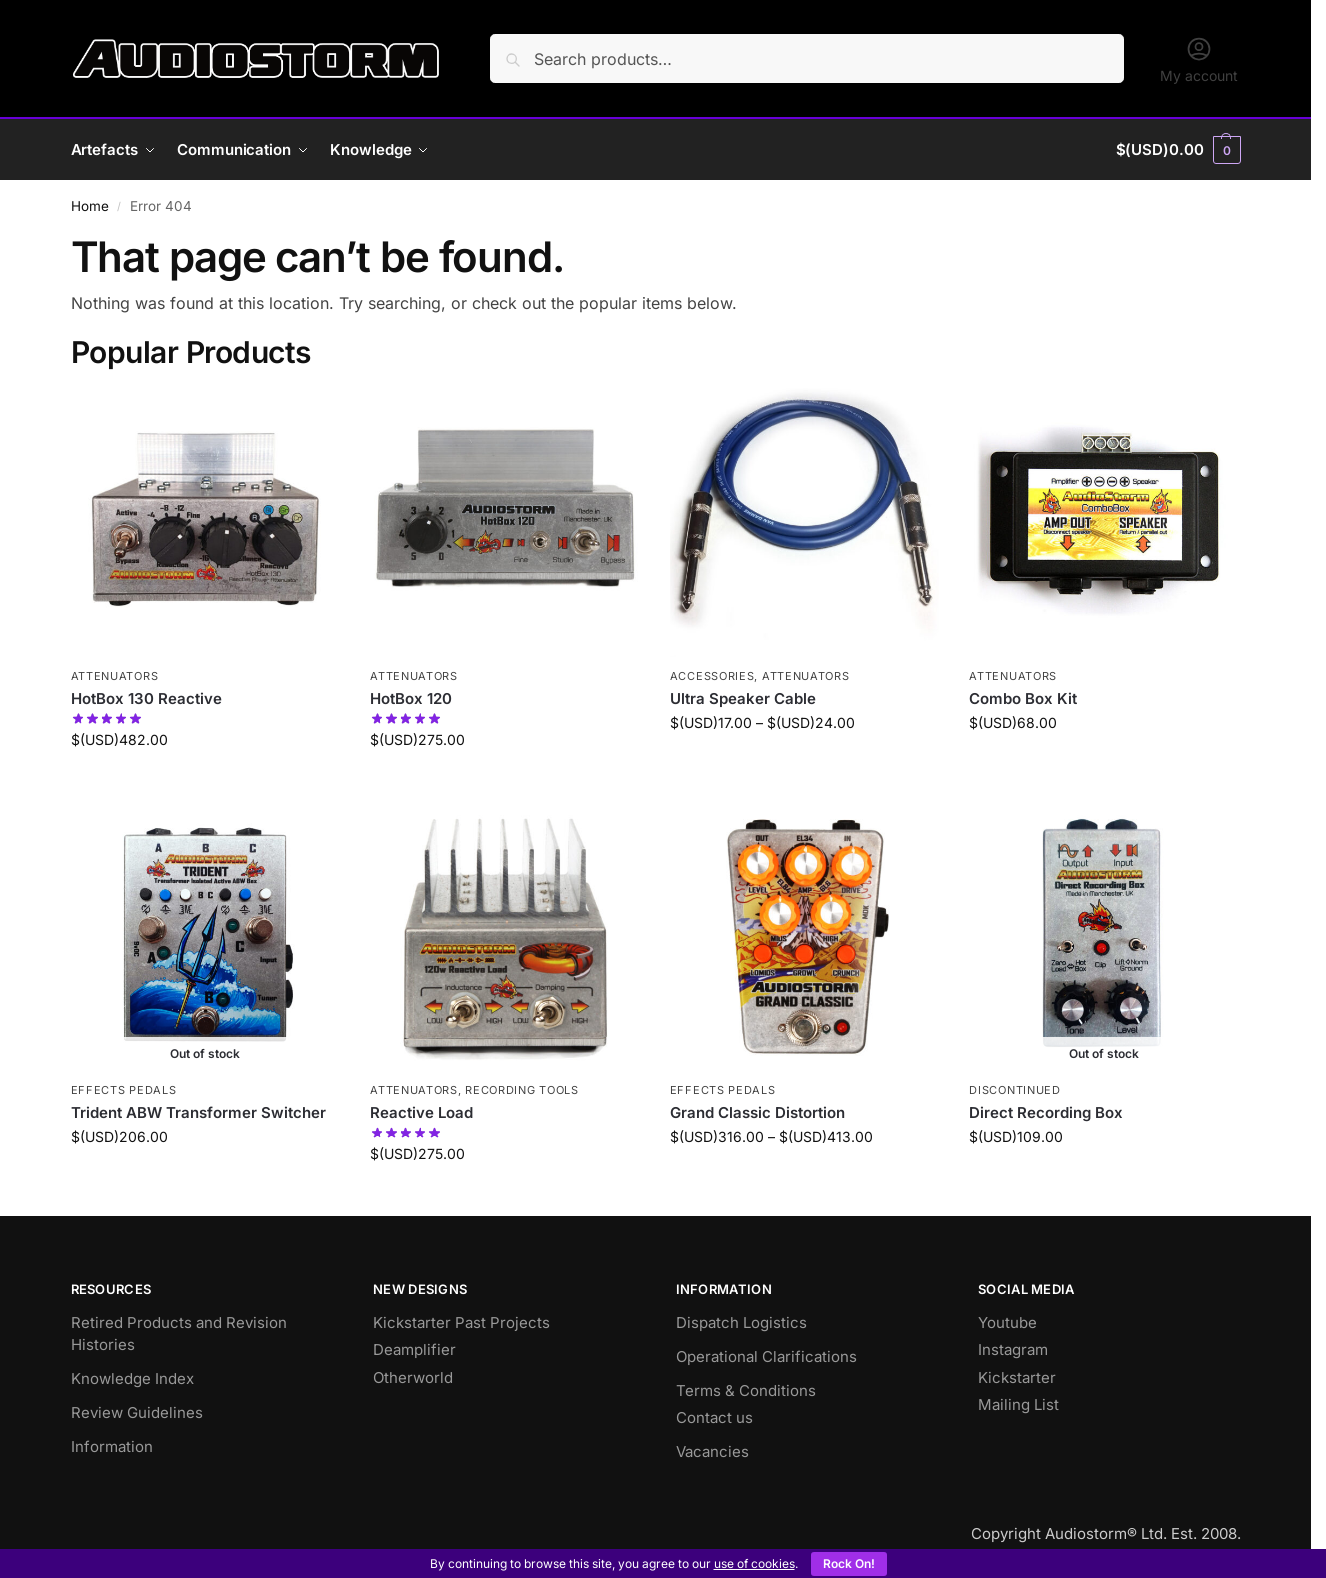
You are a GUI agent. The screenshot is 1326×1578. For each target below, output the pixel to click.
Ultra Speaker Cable (743, 698)
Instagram (1013, 1349)
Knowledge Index (132, 1378)
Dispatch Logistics (741, 1322)
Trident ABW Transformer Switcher (198, 1112)
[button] (1178, 150)
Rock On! (849, 1563)
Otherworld (413, 1377)
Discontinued (1014, 1090)
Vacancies (712, 1451)
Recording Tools (522, 1090)
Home (90, 206)
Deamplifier (414, 1349)
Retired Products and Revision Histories (179, 1334)
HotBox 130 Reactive (146, 698)
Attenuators (115, 676)
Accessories (712, 676)
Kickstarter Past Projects (461, 1322)
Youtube (1007, 1322)
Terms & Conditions (746, 1390)
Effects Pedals (124, 1090)
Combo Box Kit (1023, 698)
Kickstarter (1017, 1377)
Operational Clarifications (766, 1356)
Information (112, 1446)
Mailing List (1018, 1404)
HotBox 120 (411, 698)
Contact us (714, 1417)
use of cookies (754, 1563)
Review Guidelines (137, 1412)
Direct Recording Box (1046, 1112)
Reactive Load (421, 1112)
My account (1199, 59)
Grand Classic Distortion (757, 1112)
